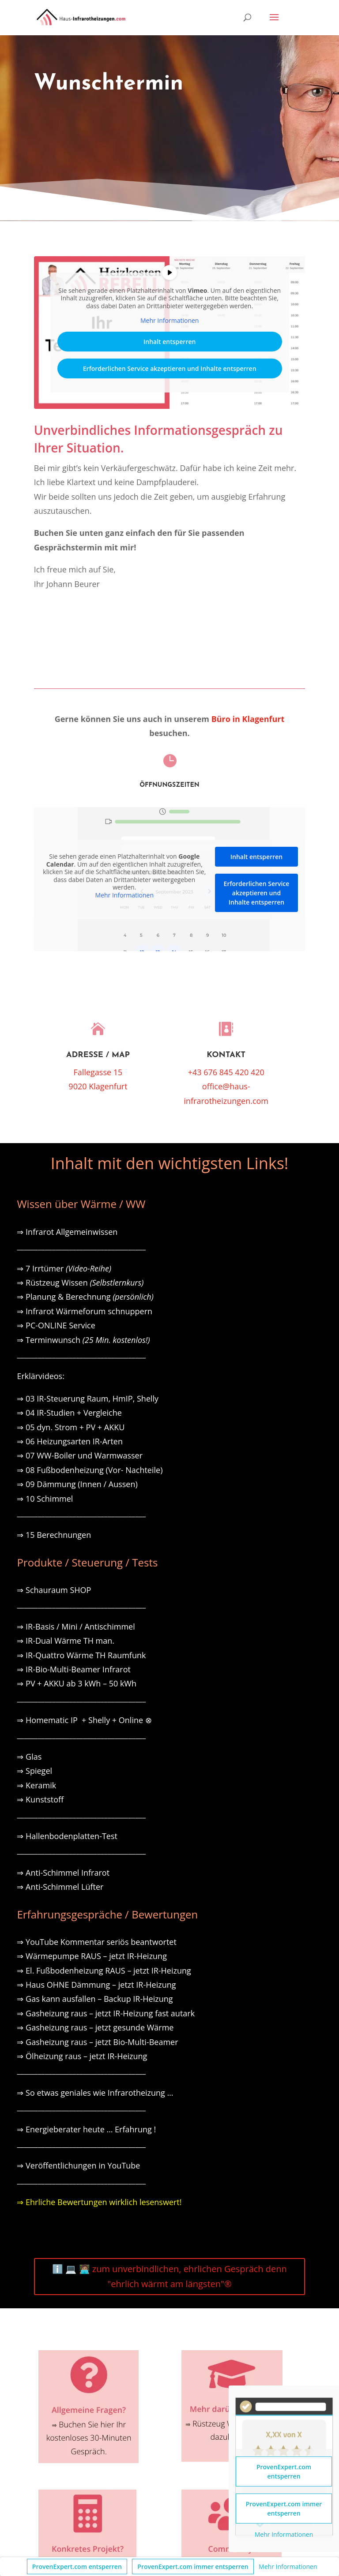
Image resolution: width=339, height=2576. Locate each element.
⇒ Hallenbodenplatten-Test (67, 1836)
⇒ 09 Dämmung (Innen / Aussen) (77, 1484)
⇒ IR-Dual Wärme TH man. (65, 1640)
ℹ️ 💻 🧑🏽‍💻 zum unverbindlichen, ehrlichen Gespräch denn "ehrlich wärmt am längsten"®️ (169, 2276)
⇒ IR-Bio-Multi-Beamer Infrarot (74, 1669)
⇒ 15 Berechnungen (54, 1534)
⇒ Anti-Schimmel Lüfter (60, 1886)
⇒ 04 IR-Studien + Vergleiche (69, 1412)
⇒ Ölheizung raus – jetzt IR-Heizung (82, 2056)
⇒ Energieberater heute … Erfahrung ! (86, 2129)
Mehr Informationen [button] (288, 2566)
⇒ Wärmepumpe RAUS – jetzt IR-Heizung (92, 1956)
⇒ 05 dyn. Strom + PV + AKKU (70, 1427)
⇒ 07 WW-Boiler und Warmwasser (80, 1455)
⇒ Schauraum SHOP (54, 1590)
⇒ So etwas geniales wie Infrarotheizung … (95, 2092)
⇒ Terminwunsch (83, 1340)
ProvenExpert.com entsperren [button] (77, 2566)
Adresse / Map (98, 1055)
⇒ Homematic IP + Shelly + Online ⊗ (84, 1720)
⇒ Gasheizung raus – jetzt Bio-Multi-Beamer (97, 2042)
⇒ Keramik (36, 1785)
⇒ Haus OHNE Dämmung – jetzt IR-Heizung (96, 1984)
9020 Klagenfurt (97, 1086)
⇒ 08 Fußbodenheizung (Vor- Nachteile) (89, 1470)
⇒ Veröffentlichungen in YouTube (78, 2165)
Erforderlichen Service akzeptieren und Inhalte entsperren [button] (169, 368)
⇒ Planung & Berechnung (85, 1296)
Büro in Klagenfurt (248, 719)
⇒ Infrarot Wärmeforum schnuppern (84, 1311)
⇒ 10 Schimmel (46, 1498)
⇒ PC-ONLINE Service (56, 1325)
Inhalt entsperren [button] (169, 341)
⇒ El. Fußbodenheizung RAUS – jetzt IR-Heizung (104, 1970)
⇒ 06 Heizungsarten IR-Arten (70, 1441)
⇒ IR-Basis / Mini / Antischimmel (76, 1626)
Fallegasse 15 (98, 1072)
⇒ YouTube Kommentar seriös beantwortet (96, 1942)
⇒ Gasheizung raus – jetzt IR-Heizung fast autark (106, 2013)
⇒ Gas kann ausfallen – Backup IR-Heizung (95, 1998)
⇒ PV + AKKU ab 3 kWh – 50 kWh (76, 1683)
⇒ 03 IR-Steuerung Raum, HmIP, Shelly (87, 1398)
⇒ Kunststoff (40, 1799)
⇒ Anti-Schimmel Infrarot (63, 1872)
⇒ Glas (29, 1756)
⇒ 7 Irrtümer (64, 1268)
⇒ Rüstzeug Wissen (80, 1282)
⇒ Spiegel (34, 1770)
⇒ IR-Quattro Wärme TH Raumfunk (81, 1655)
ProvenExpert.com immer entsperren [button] (192, 2566)
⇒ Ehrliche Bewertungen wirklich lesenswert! (99, 2202)
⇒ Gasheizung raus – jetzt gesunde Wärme (95, 2027)
